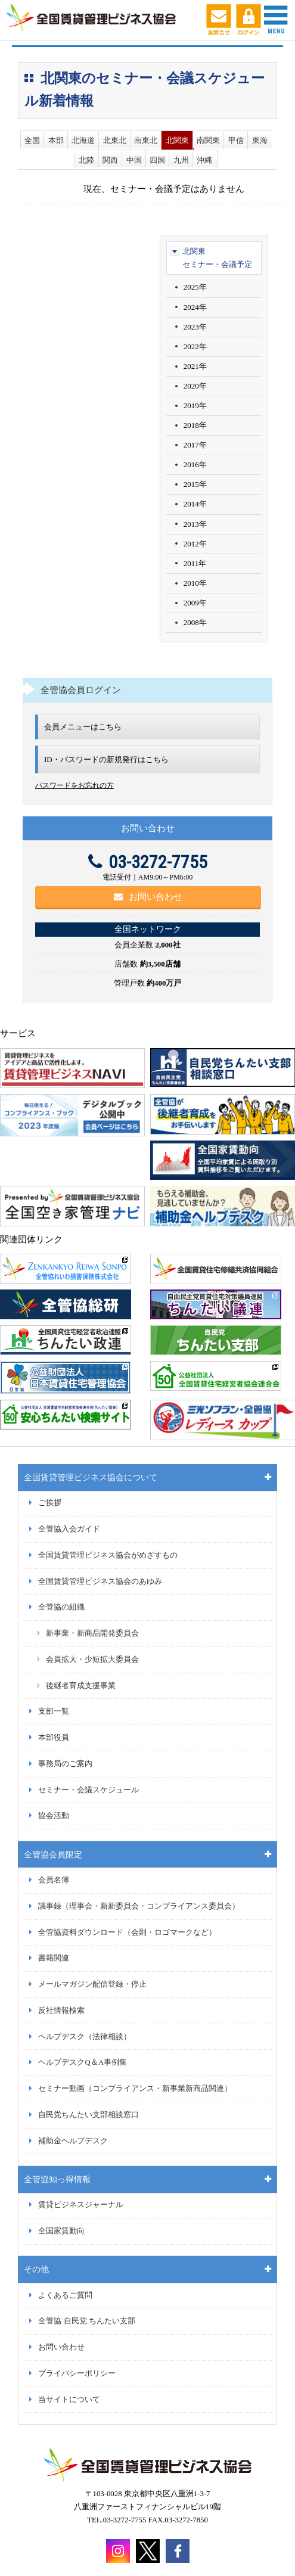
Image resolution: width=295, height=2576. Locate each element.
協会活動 (53, 1815)
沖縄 (204, 160)
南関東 (208, 140)
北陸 (86, 160)
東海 (260, 140)
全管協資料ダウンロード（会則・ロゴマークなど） (127, 1932)
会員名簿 (53, 1880)
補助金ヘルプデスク (73, 2141)
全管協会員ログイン (81, 690)
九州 (181, 160)
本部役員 (53, 1737)
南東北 (145, 140)
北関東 (177, 140)
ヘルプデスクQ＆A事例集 (82, 2062)
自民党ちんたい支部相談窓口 (88, 2115)
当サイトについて (69, 2399)
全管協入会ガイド (69, 1529)
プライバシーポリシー (77, 2373)
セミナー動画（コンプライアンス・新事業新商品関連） (135, 2088)
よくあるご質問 (65, 2295)
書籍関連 (53, 1958)
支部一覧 (53, 1711)
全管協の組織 (61, 1607)
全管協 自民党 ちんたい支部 (86, 2321)
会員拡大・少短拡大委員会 (92, 1659)
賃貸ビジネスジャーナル (80, 2205)
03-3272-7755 (147, 862)
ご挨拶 (49, 1503)
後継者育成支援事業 (81, 1686)
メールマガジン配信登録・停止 (92, 1984)
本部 (56, 140)
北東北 (114, 140)
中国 (134, 160)
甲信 (236, 140)
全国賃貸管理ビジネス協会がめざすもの (108, 1555)
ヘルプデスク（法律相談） (84, 2037)
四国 (157, 160)
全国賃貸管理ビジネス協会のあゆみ (100, 1581)
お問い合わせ (148, 897)
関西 (110, 160)
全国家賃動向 (61, 2231)
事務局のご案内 (65, 1764)
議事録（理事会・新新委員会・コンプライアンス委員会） (139, 1906)
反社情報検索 (61, 2010)
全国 (32, 140)
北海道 (83, 140)
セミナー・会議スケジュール (88, 1790)
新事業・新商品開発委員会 (92, 1633)
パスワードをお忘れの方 (74, 785)
